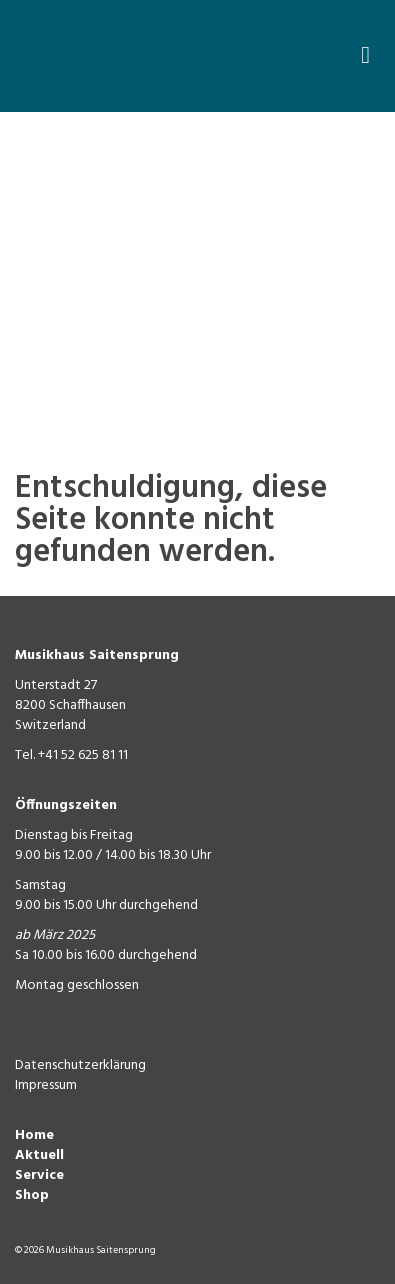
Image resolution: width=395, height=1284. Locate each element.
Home (34, 1135)
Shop (32, 1195)
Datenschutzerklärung (80, 1065)
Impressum (46, 1085)
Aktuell (39, 1155)
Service (39, 1175)
